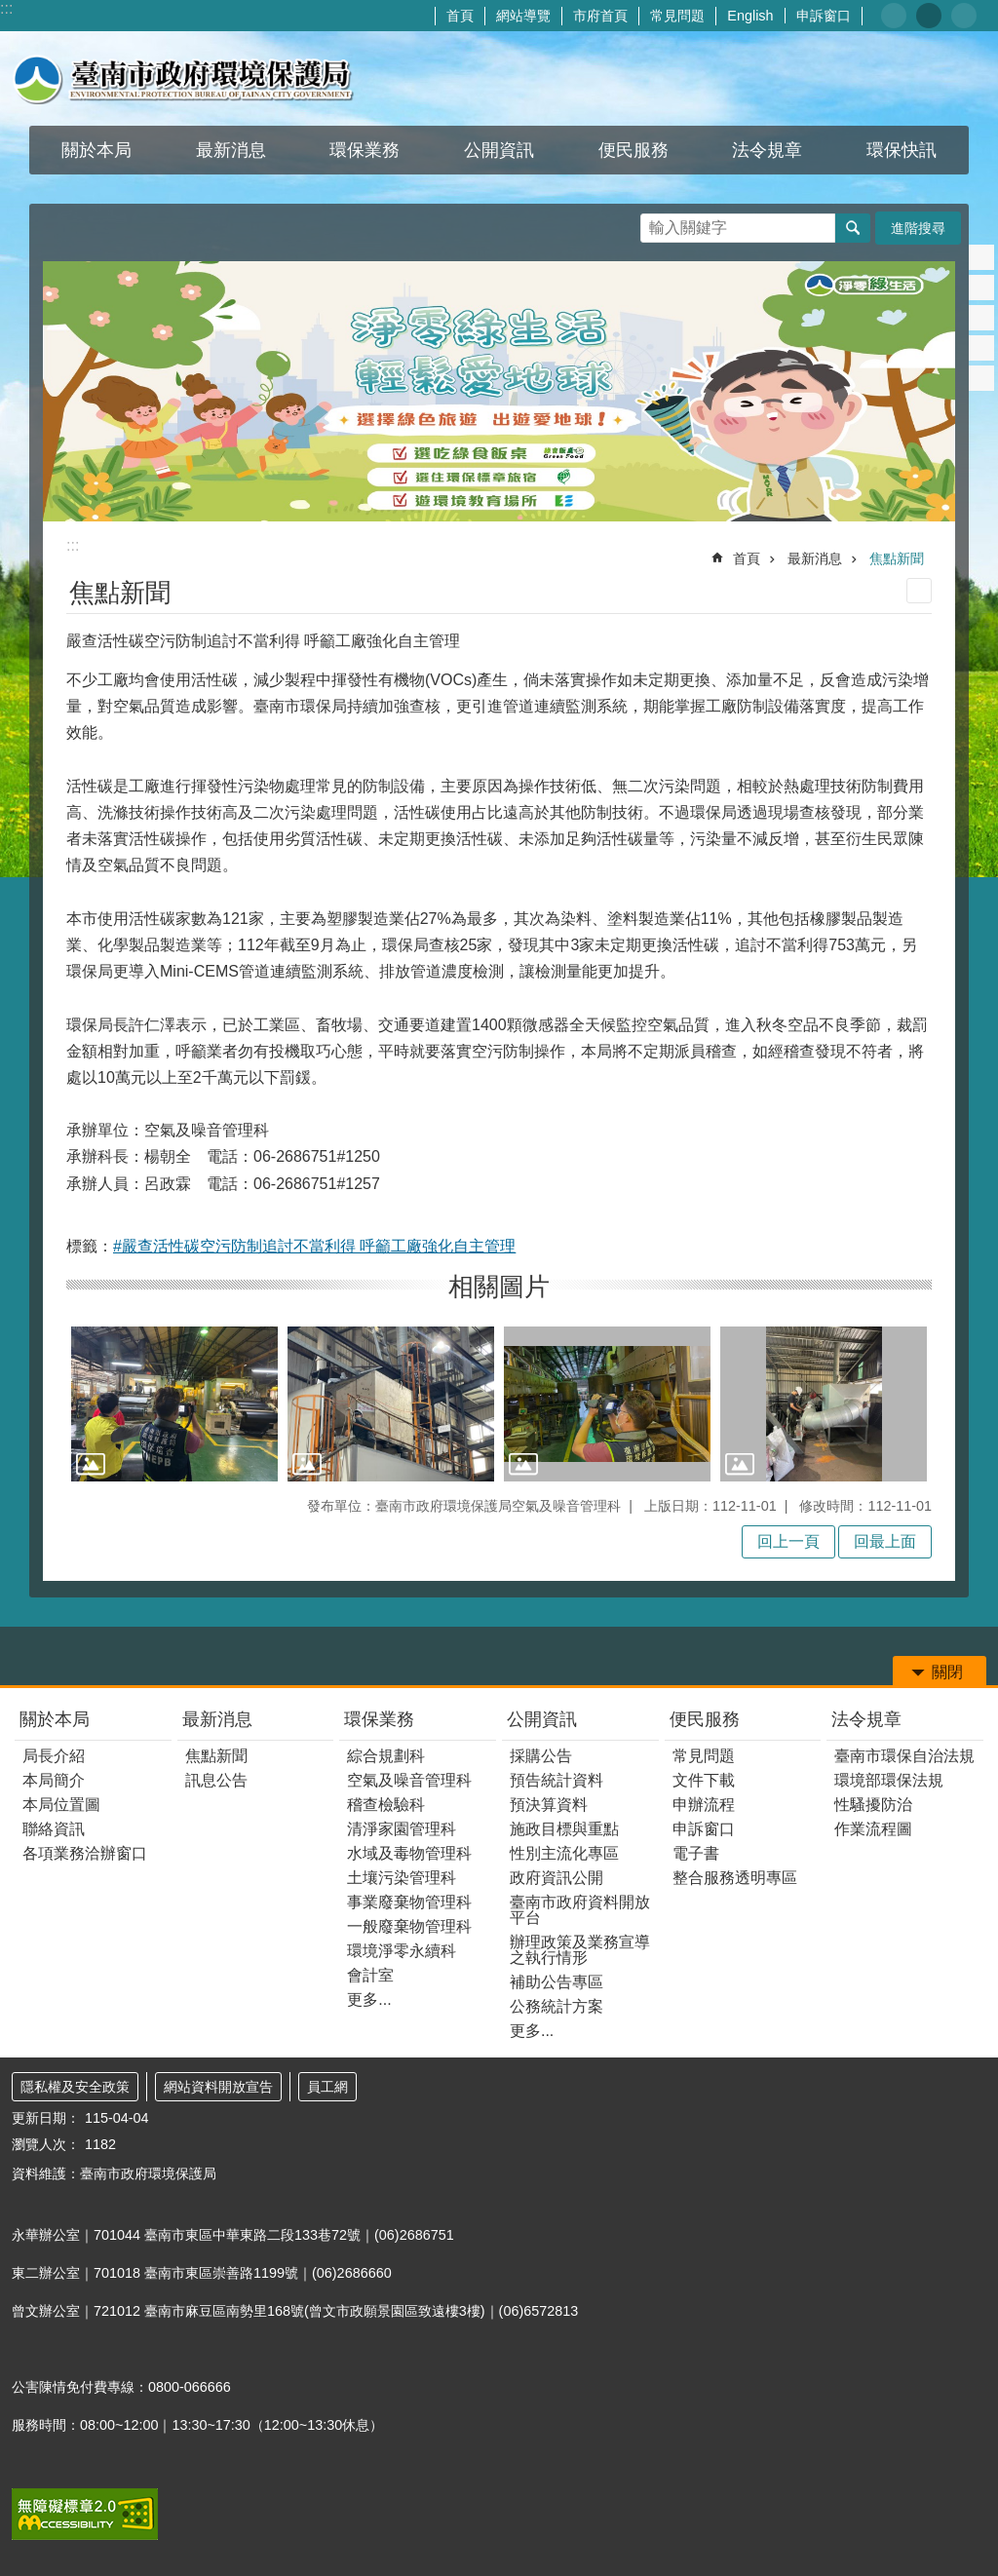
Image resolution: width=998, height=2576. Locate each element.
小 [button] (893, 15)
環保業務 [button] (364, 150)
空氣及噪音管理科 (409, 1780)
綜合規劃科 (386, 1756)
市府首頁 (600, 15)
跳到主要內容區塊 (10, 10)
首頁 (460, 15)
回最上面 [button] (885, 1541)
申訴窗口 (823, 15)
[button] (174, 1403)
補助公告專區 (556, 1982)
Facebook (981, 257)
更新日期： (46, 2118)
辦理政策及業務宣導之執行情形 (580, 1950)
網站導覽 (523, 15)
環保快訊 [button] (901, 150)
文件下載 (703, 1780)
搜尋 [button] (852, 228)
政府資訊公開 (556, 1877)
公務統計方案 (556, 2006)
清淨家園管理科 (401, 1829)
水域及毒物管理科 (409, 1853)
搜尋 (656, 222)
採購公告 (541, 1756)
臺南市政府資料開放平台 (580, 1910)
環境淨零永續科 (401, 1950)
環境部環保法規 (888, 1780)
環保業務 (379, 1719)
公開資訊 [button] (499, 150)
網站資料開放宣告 (218, 2087)
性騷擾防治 (873, 1804)
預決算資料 (549, 1804)
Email (981, 378)
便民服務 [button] (633, 150)
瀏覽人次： (46, 2144)
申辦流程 (703, 1804)
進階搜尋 (918, 228)
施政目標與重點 (564, 1829)
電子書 (695, 1853)
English (750, 15)
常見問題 (677, 15)
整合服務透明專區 (734, 1877)
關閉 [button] (947, 1672)
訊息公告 (216, 1780)
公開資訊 (542, 1719)
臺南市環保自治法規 (904, 1756)
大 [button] (964, 15)
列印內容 (919, 590)
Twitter (981, 317)
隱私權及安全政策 (75, 2087)
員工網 (327, 2087)
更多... (369, 1999)
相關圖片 (499, 1286)
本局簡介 (53, 1780)
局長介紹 (53, 1756)
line (981, 348)
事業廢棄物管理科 (409, 1902)
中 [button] (928, 15)
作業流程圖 (873, 1829)
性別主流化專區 (564, 1853)
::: (6, 8)
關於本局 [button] (96, 150)
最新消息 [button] (231, 150)
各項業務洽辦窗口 (84, 1853)
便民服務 (705, 1719)
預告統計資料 (556, 1780)
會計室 (370, 1975)
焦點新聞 (896, 558)
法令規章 (866, 1719)
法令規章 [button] (767, 150)
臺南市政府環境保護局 (183, 78)
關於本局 (54, 1719)
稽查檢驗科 (386, 1804)
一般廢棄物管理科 (409, 1926)
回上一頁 (788, 1541)
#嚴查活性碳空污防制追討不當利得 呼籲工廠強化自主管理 (314, 1246)
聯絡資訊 (53, 1829)
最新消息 (814, 558)
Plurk (981, 287)
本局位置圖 (61, 1804)
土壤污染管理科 (401, 1877)
